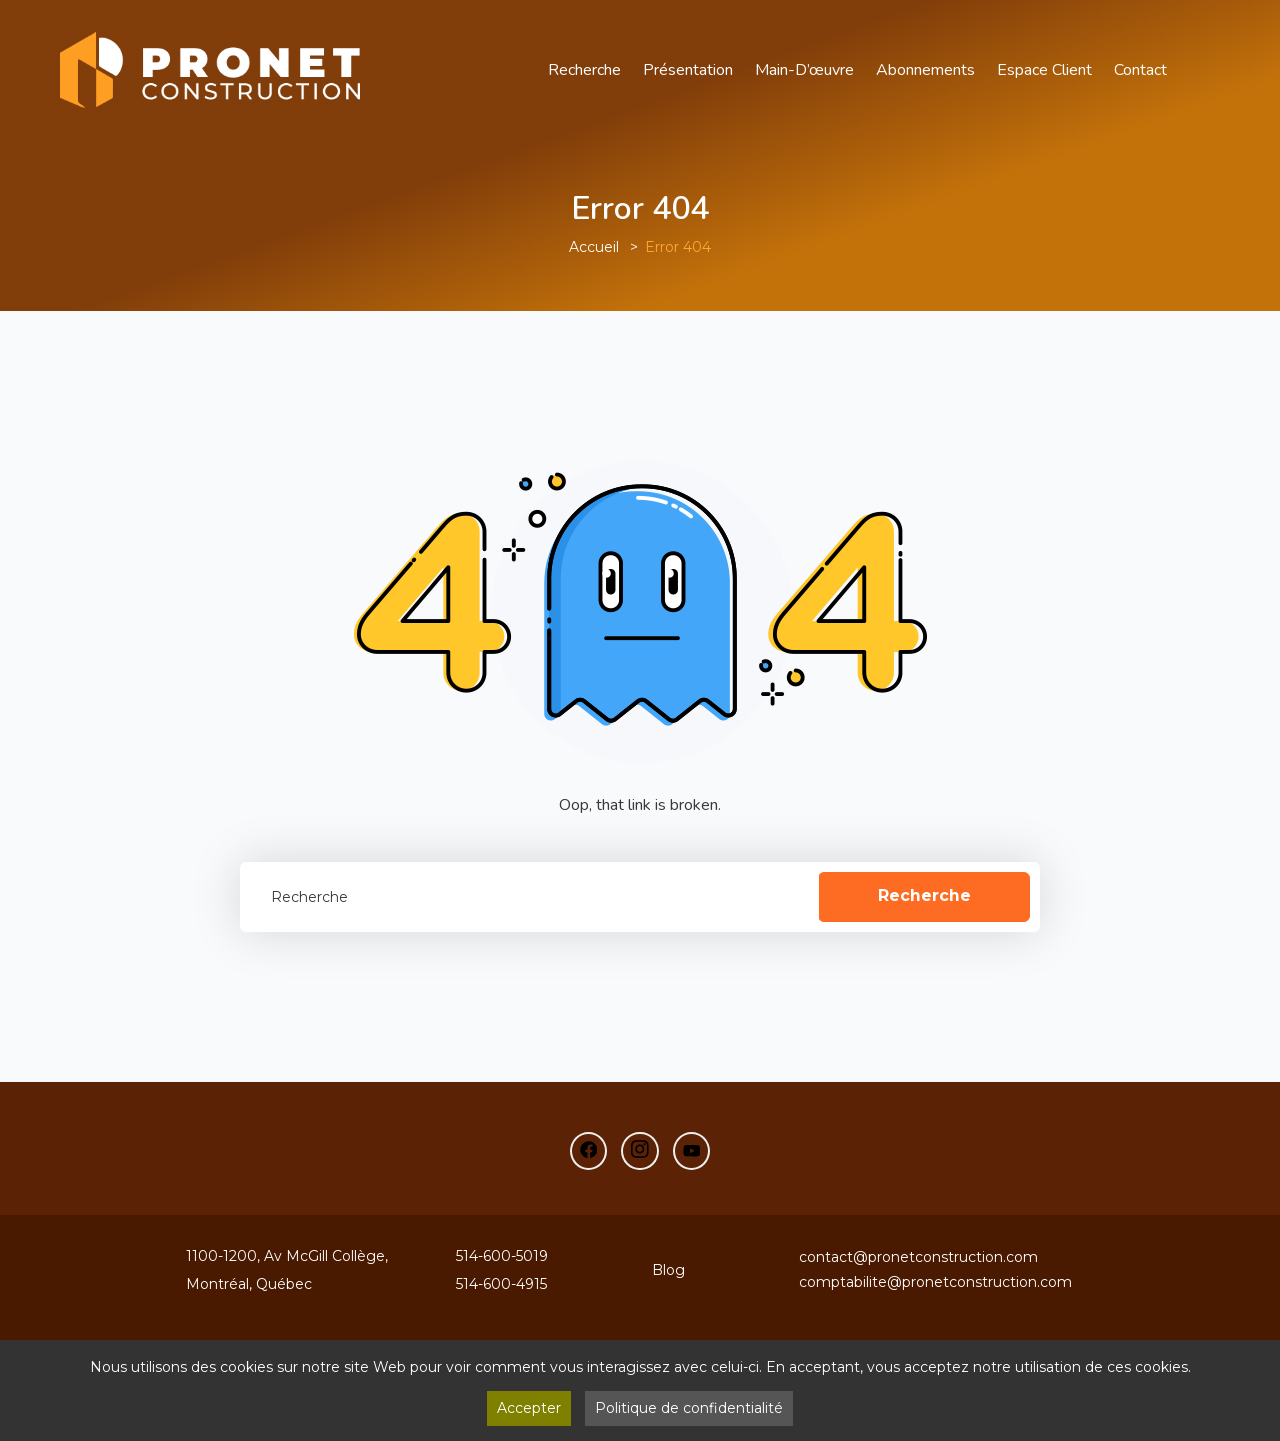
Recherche (584, 70)
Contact (1140, 70)
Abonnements (925, 70)
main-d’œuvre (804, 70)
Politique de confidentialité (689, 1408)
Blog (668, 1270)
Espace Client (1044, 70)
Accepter (529, 1408)
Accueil (594, 247)
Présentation (688, 70)
